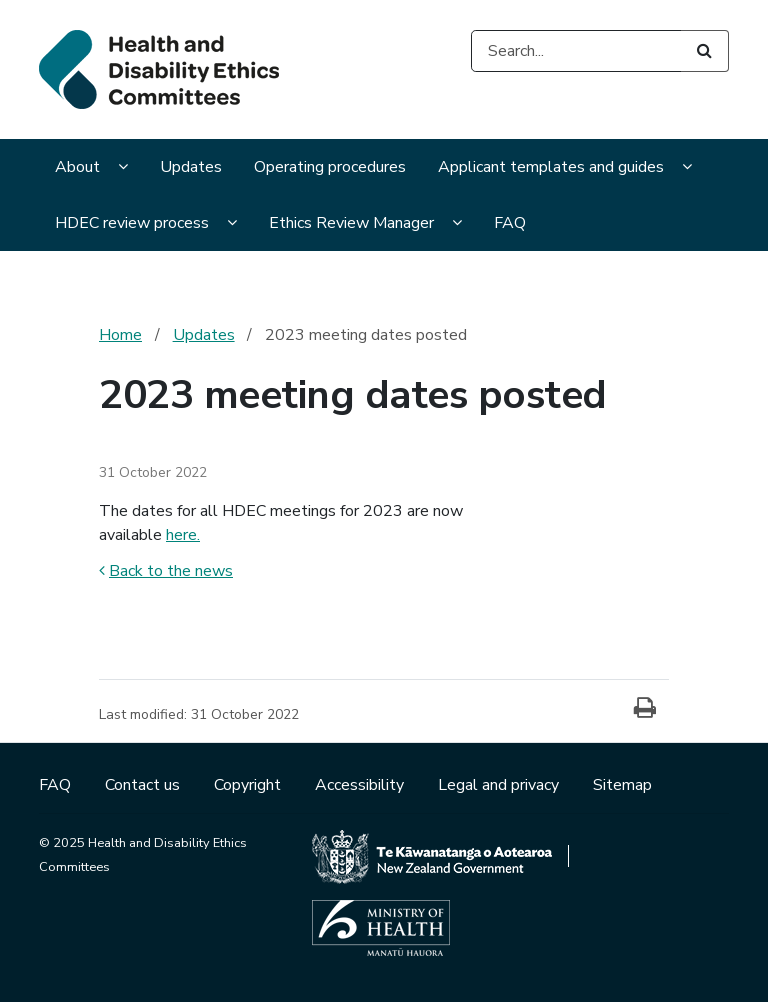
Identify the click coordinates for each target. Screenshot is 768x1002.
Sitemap (622, 785)
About (77, 167)
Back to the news (166, 571)
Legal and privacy (500, 785)
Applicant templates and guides (551, 167)
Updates (191, 167)
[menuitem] (91, 169)
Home (120, 335)
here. (183, 535)
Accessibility (361, 785)
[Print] (645, 709)
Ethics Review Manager (351, 223)
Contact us (144, 785)
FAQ (510, 223)
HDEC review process (132, 223)
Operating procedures (330, 167)
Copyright (249, 785)
